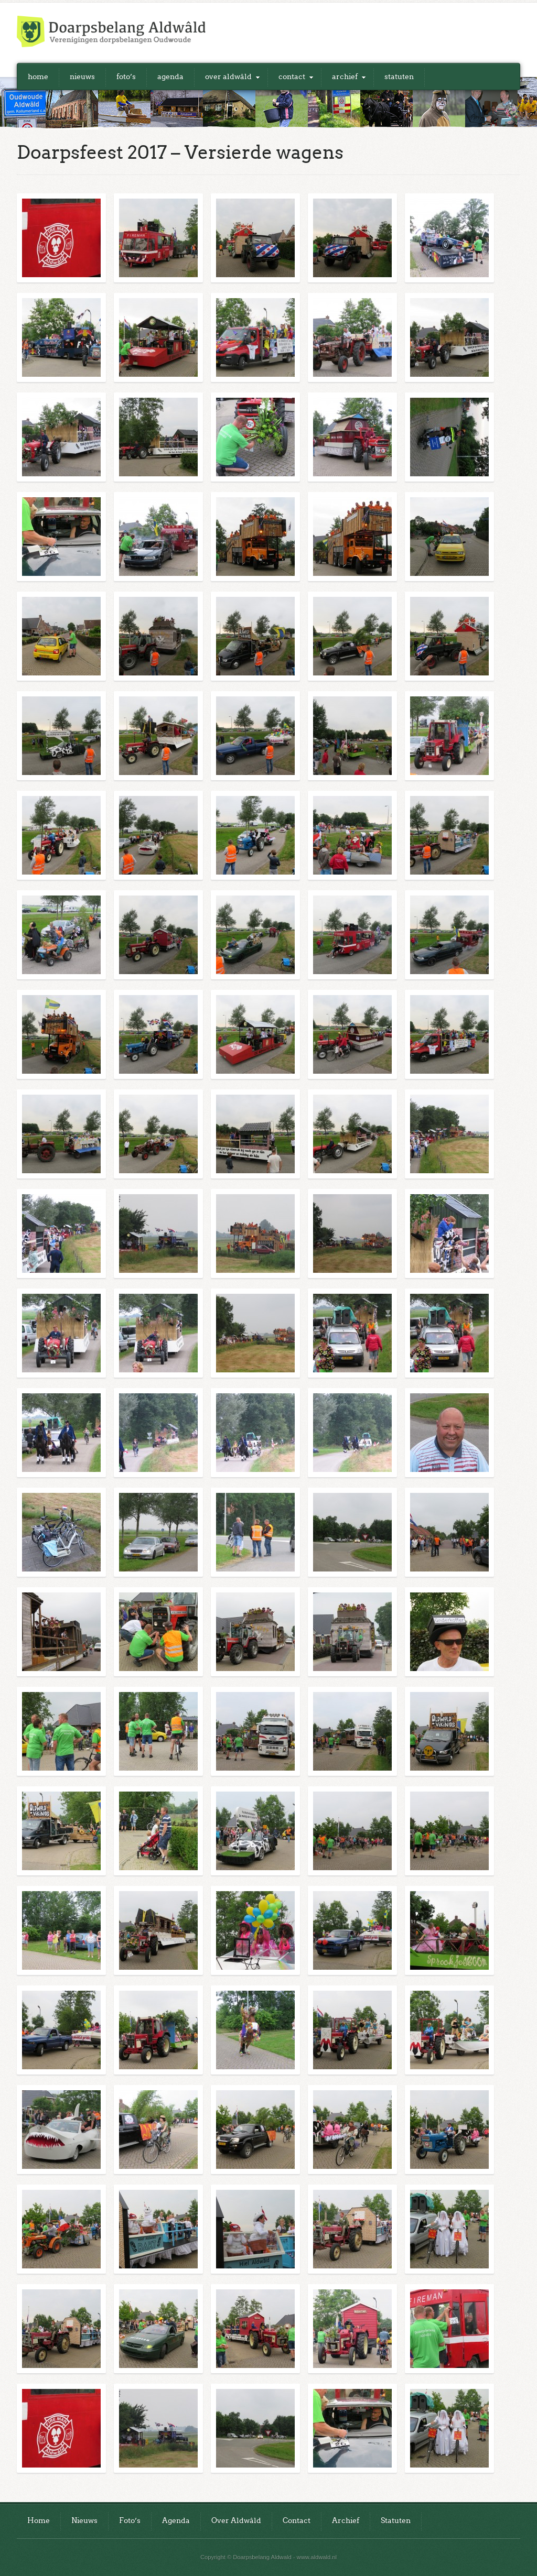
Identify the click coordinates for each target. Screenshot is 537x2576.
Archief (345, 76)
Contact (291, 76)
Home (38, 76)
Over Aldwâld (228, 76)
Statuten (399, 76)
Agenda (170, 76)
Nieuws (82, 76)
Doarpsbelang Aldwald (111, 31)
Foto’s (126, 76)
